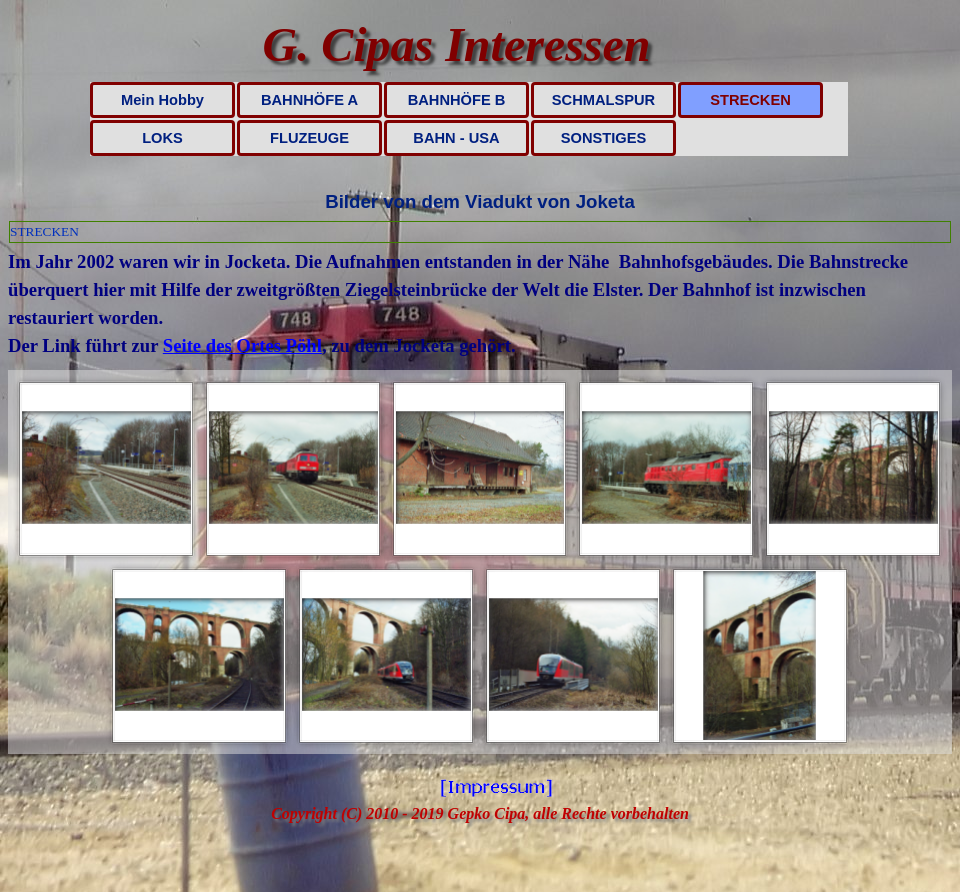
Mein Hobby (162, 100)
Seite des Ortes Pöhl (242, 345)
